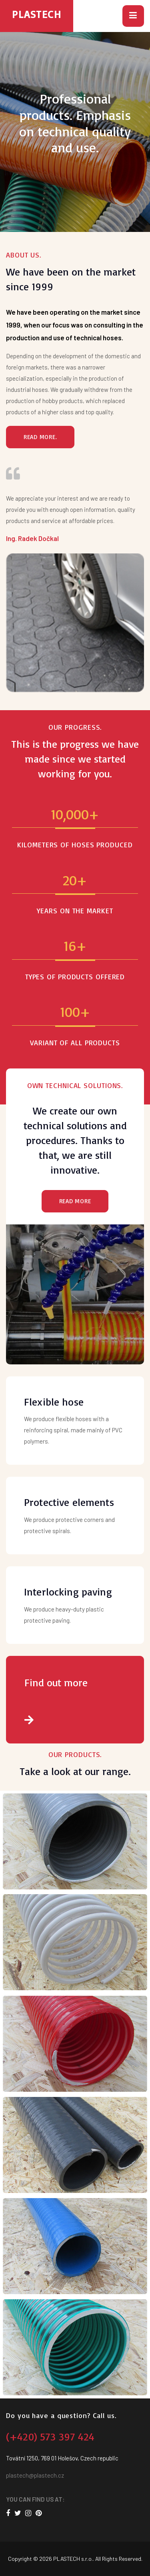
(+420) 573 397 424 (50, 2436)
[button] (133, 16)
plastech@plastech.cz (35, 2475)
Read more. (40, 437)
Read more (75, 1201)
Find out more (75, 1700)
